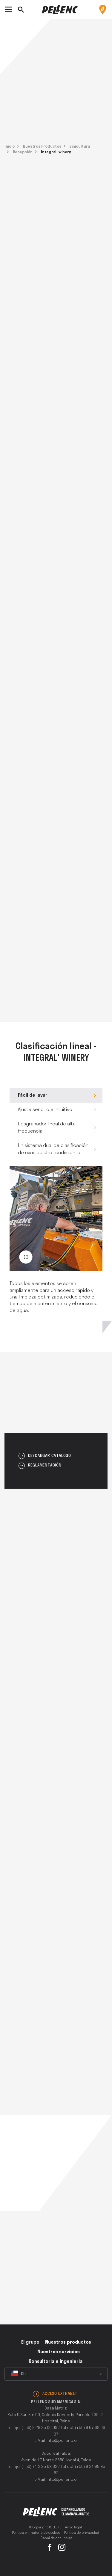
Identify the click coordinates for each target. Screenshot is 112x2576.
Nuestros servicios (58, 2352)
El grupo (30, 2342)
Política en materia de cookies (36, 2533)
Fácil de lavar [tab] (32, 1095)
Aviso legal (73, 2527)
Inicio (9, 147)
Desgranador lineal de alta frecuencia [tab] (47, 1128)
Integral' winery (56, 152)
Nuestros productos (68, 2342)
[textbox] (56, 2374)
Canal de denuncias (57, 2538)
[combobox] (56, 2374)
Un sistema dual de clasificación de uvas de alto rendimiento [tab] (53, 1149)
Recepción (23, 152)
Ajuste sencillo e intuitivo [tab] (45, 1109)
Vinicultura (80, 147)
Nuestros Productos (42, 147)
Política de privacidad (81, 2533)
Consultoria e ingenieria (55, 2361)
